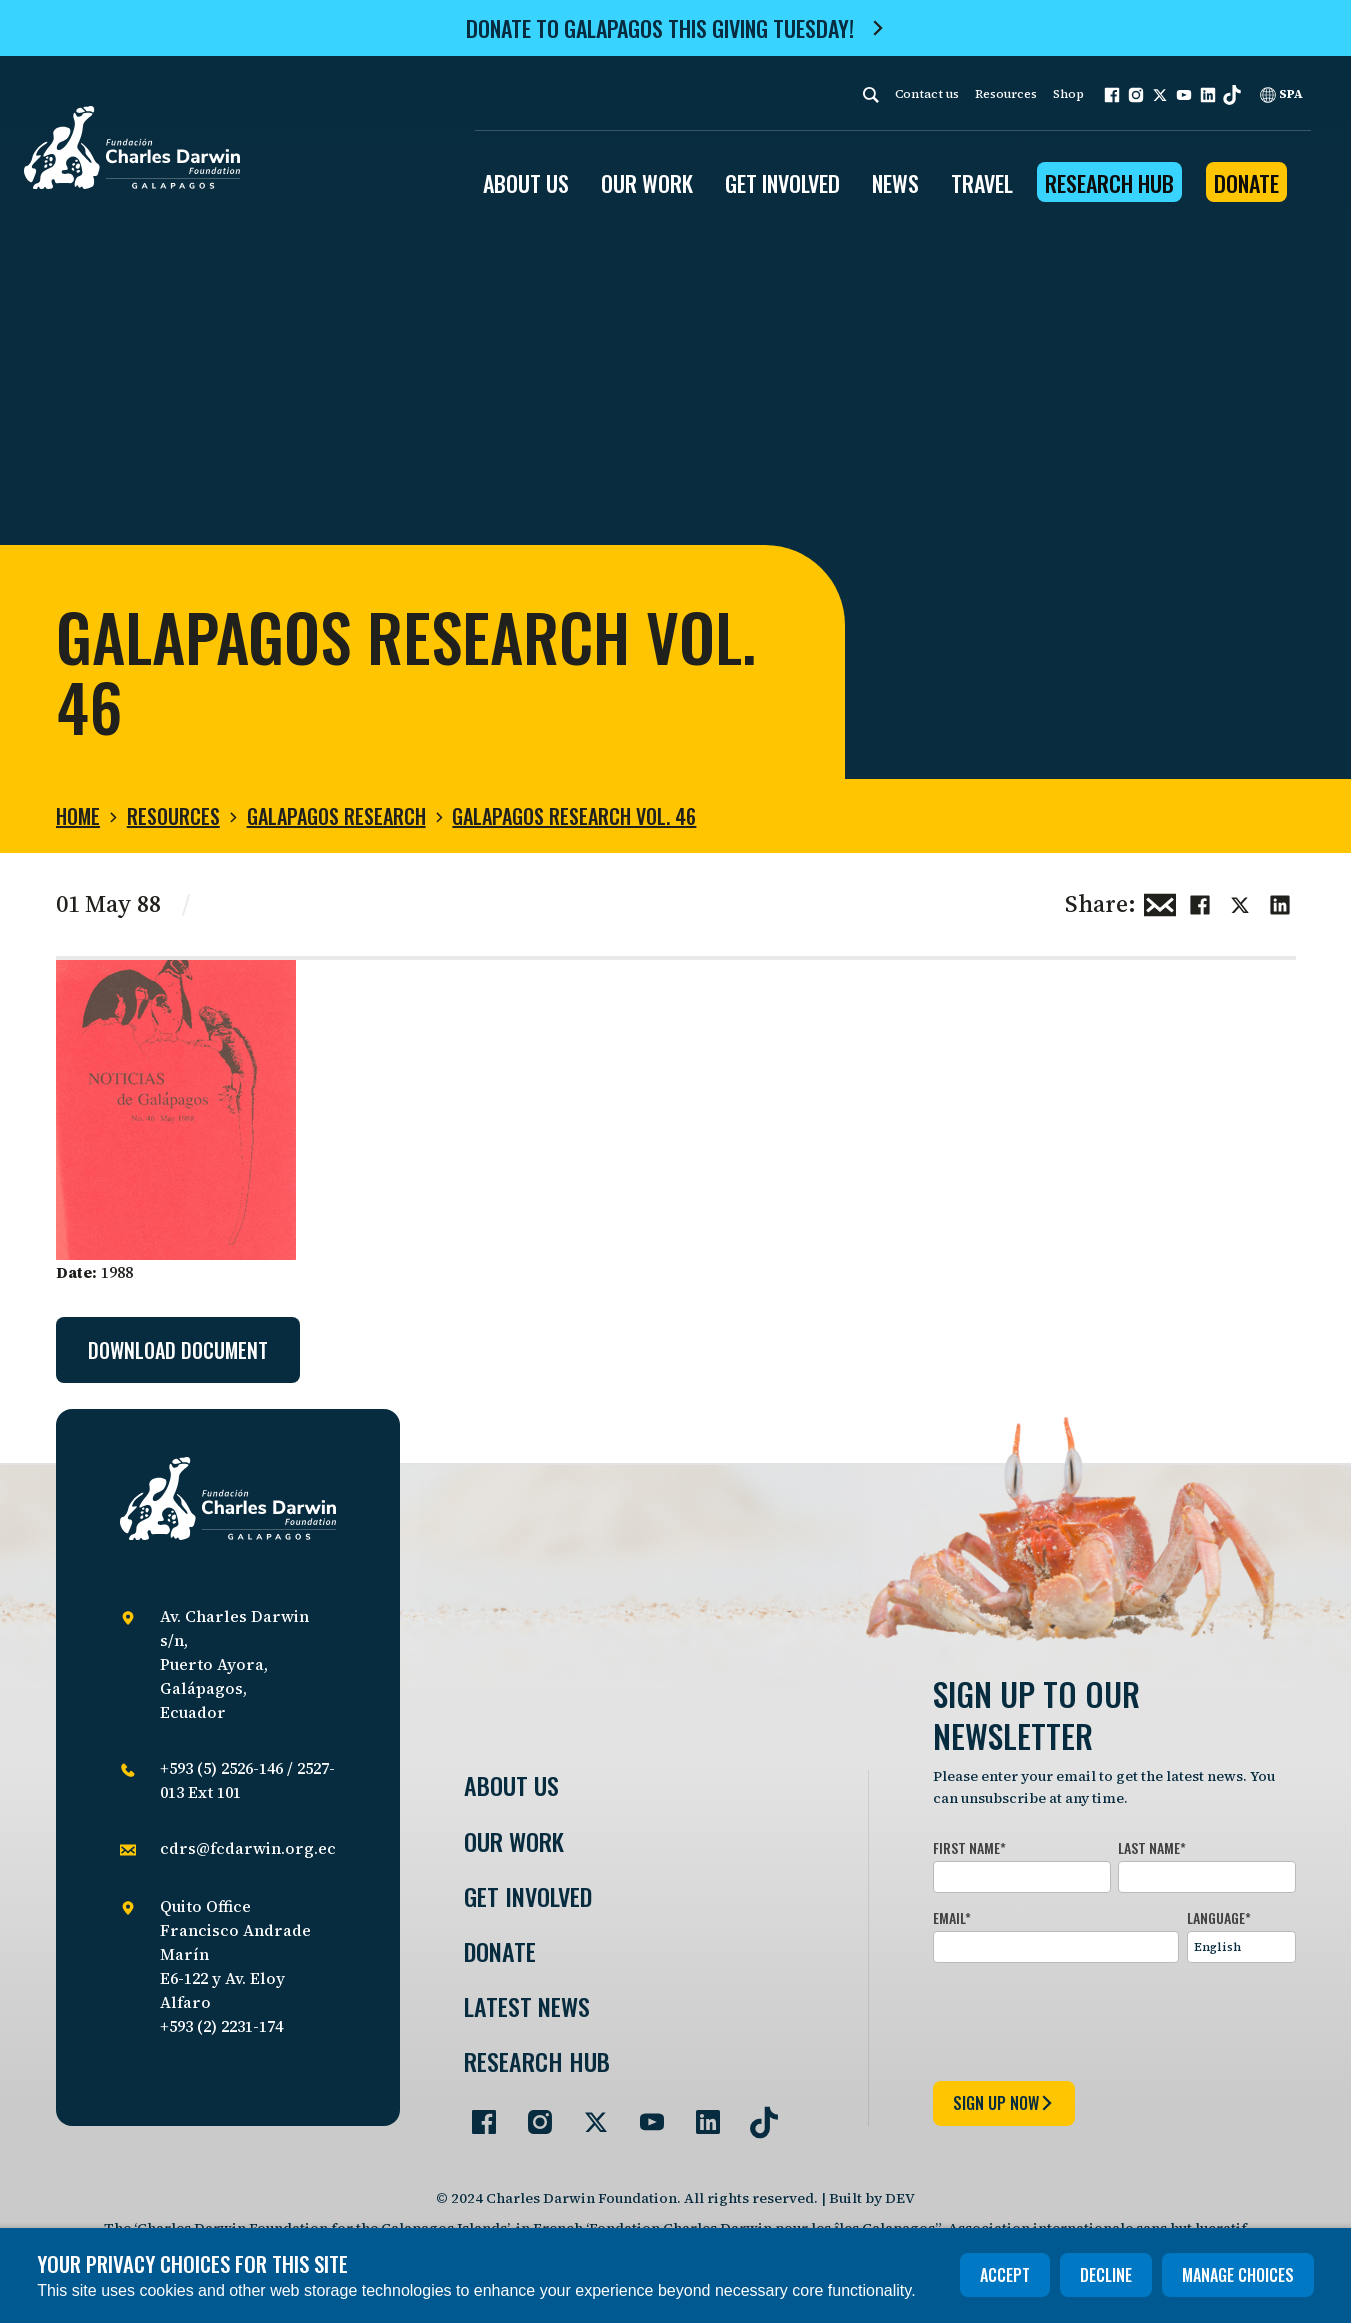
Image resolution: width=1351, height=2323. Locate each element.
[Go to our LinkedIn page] (700, 2114)
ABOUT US (526, 183)
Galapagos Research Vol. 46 (574, 816)
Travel (982, 183)
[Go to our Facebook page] (476, 2114)
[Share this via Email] (1160, 902)
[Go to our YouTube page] (644, 2114)
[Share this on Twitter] (1240, 902)
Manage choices (1238, 2275)
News (895, 183)
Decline (1106, 2275)
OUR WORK (647, 183)
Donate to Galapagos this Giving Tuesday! (660, 28)
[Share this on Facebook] (1200, 902)
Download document (178, 1350)
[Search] (871, 94)
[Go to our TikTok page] (756, 2114)
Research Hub (1109, 183)
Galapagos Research (336, 816)
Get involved (528, 1896)
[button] (1112, 95)
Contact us (927, 94)
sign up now (1004, 2103)
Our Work (514, 1841)
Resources (1006, 94)
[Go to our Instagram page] (532, 2114)
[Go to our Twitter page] (588, 2114)
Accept (1005, 2275)
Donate (1246, 183)
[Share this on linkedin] (1280, 902)
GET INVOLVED (782, 183)
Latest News (527, 2006)
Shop (1068, 94)
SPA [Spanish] (1281, 94)
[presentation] (1085, 2018)
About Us (511, 1785)
